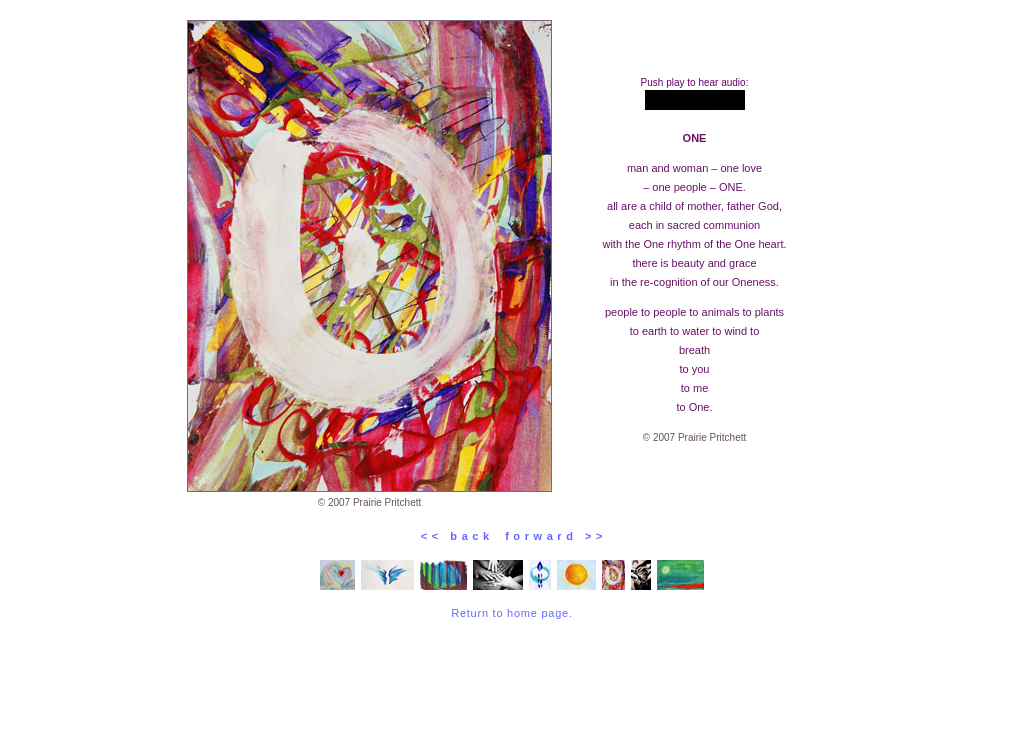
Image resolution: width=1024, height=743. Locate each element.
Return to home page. (512, 613)
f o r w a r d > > (549, 536)
